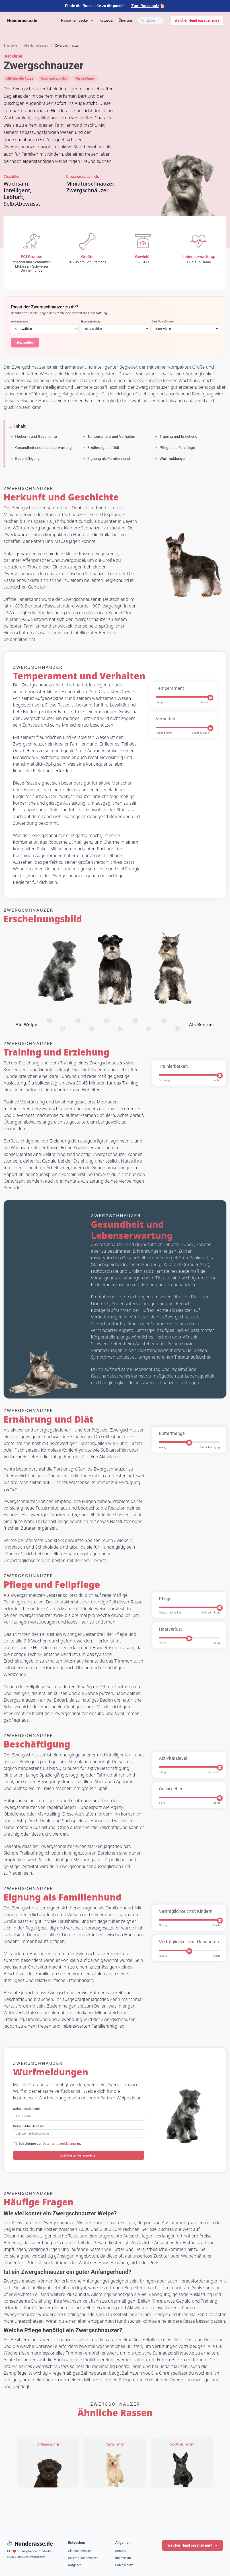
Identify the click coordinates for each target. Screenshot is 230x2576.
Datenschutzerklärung (59, 2143)
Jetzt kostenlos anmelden (78, 2155)
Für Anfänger (85, 78)
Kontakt (120, 2551)
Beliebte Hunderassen (83, 2558)
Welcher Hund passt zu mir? (197, 20)
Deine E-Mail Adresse (28, 2126)
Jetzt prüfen (25, 342)
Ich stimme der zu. (50, 2143)
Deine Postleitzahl (26, 2109)
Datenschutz (124, 2565)
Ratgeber (106, 20)
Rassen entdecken (77, 20)
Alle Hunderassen (80, 2551)
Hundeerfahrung (91, 321)
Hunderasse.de (22, 20)
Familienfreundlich (54, 78)
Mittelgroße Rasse (19, 78)
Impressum (123, 2558)
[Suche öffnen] (151, 20)
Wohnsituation (20, 321)
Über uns (126, 20)
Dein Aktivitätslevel (163, 321)
